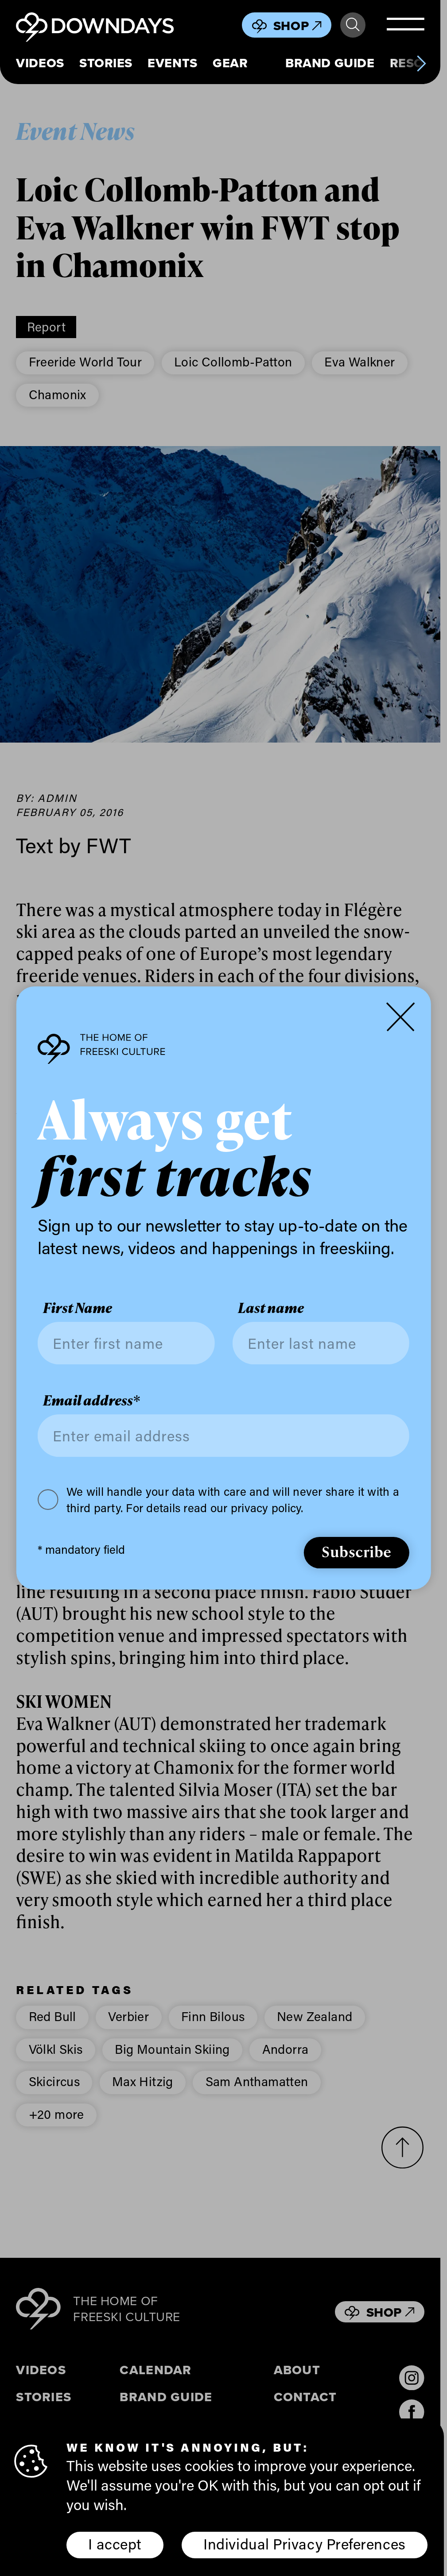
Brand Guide (329, 63)
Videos (40, 63)
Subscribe (357, 1551)
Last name (271, 1308)
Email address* (91, 1400)
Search (353, 25)
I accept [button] (114, 2543)
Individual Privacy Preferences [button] (304, 2543)
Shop (297, 25)
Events (172, 63)
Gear (230, 63)
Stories (105, 63)
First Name (77, 1308)
